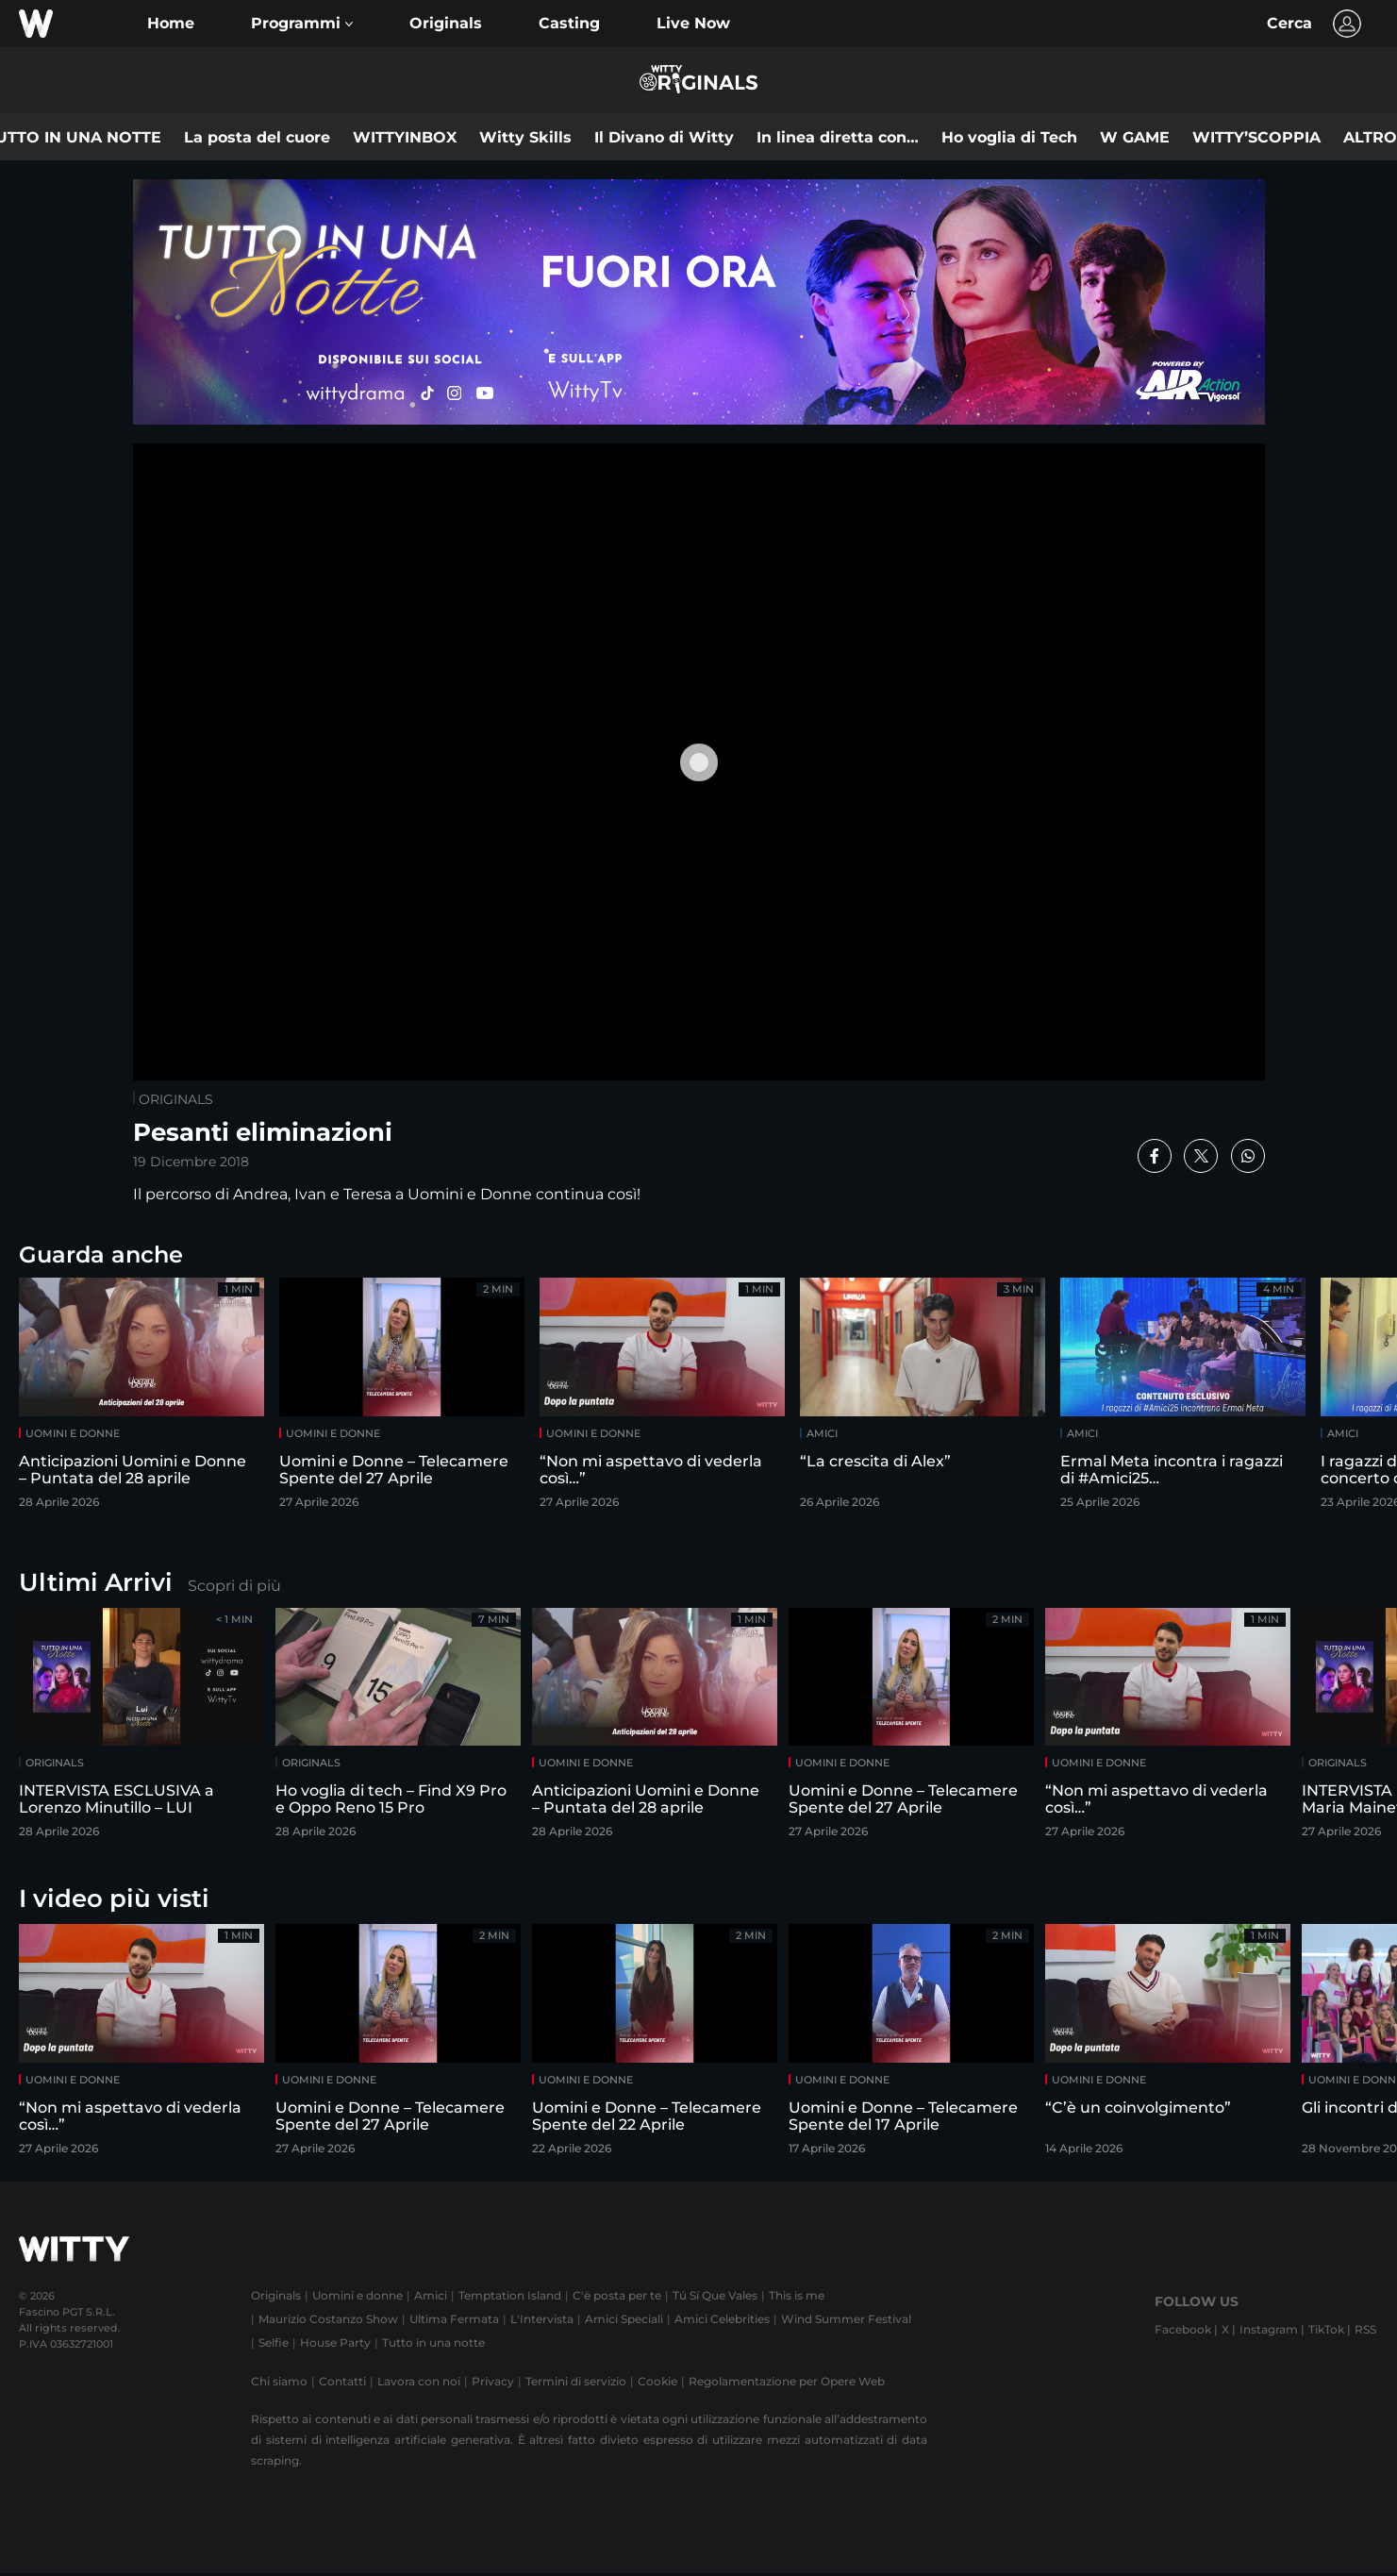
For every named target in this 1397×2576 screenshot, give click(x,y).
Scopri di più (234, 1586)
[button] (302, 23)
